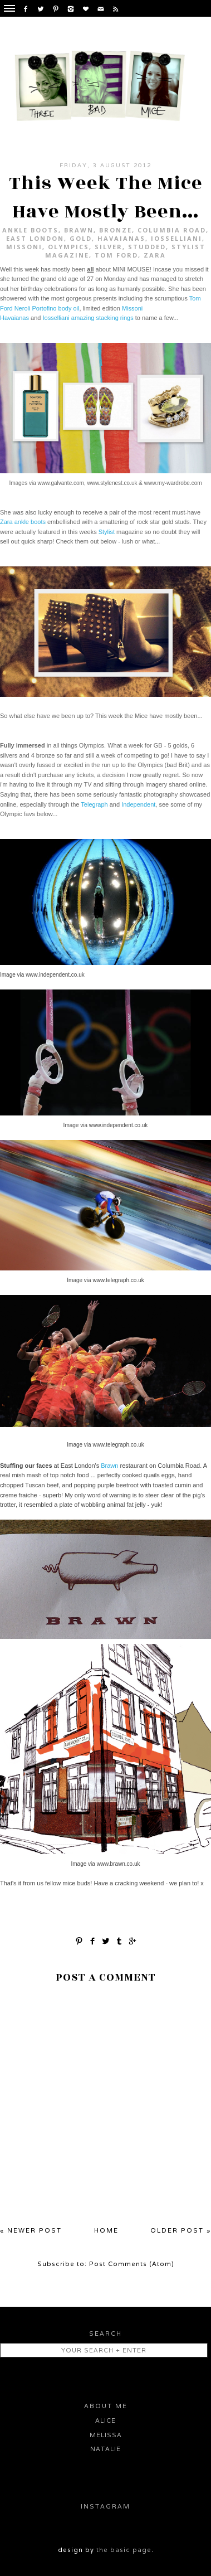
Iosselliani (176, 238)
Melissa (106, 2435)
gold (81, 238)
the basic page (123, 2550)
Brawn (79, 230)
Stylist (107, 531)
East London (35, 238)
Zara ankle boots (23, 521)
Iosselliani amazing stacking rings (87, 317)
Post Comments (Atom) (131, 2264)
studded (147, 246)
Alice (105, 2420)
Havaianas (121, 238)
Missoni (24, 246)
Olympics (68, 246)
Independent (138, 804)
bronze (115, 230)
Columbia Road (172, 230)
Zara (155, 255)
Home (106, 2230)
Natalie (105, 2449)
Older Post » (180, 2230)
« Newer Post (31, 2230)
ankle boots (30, 230)
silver (108, 246)
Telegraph (94, 804)
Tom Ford (116, 255)
